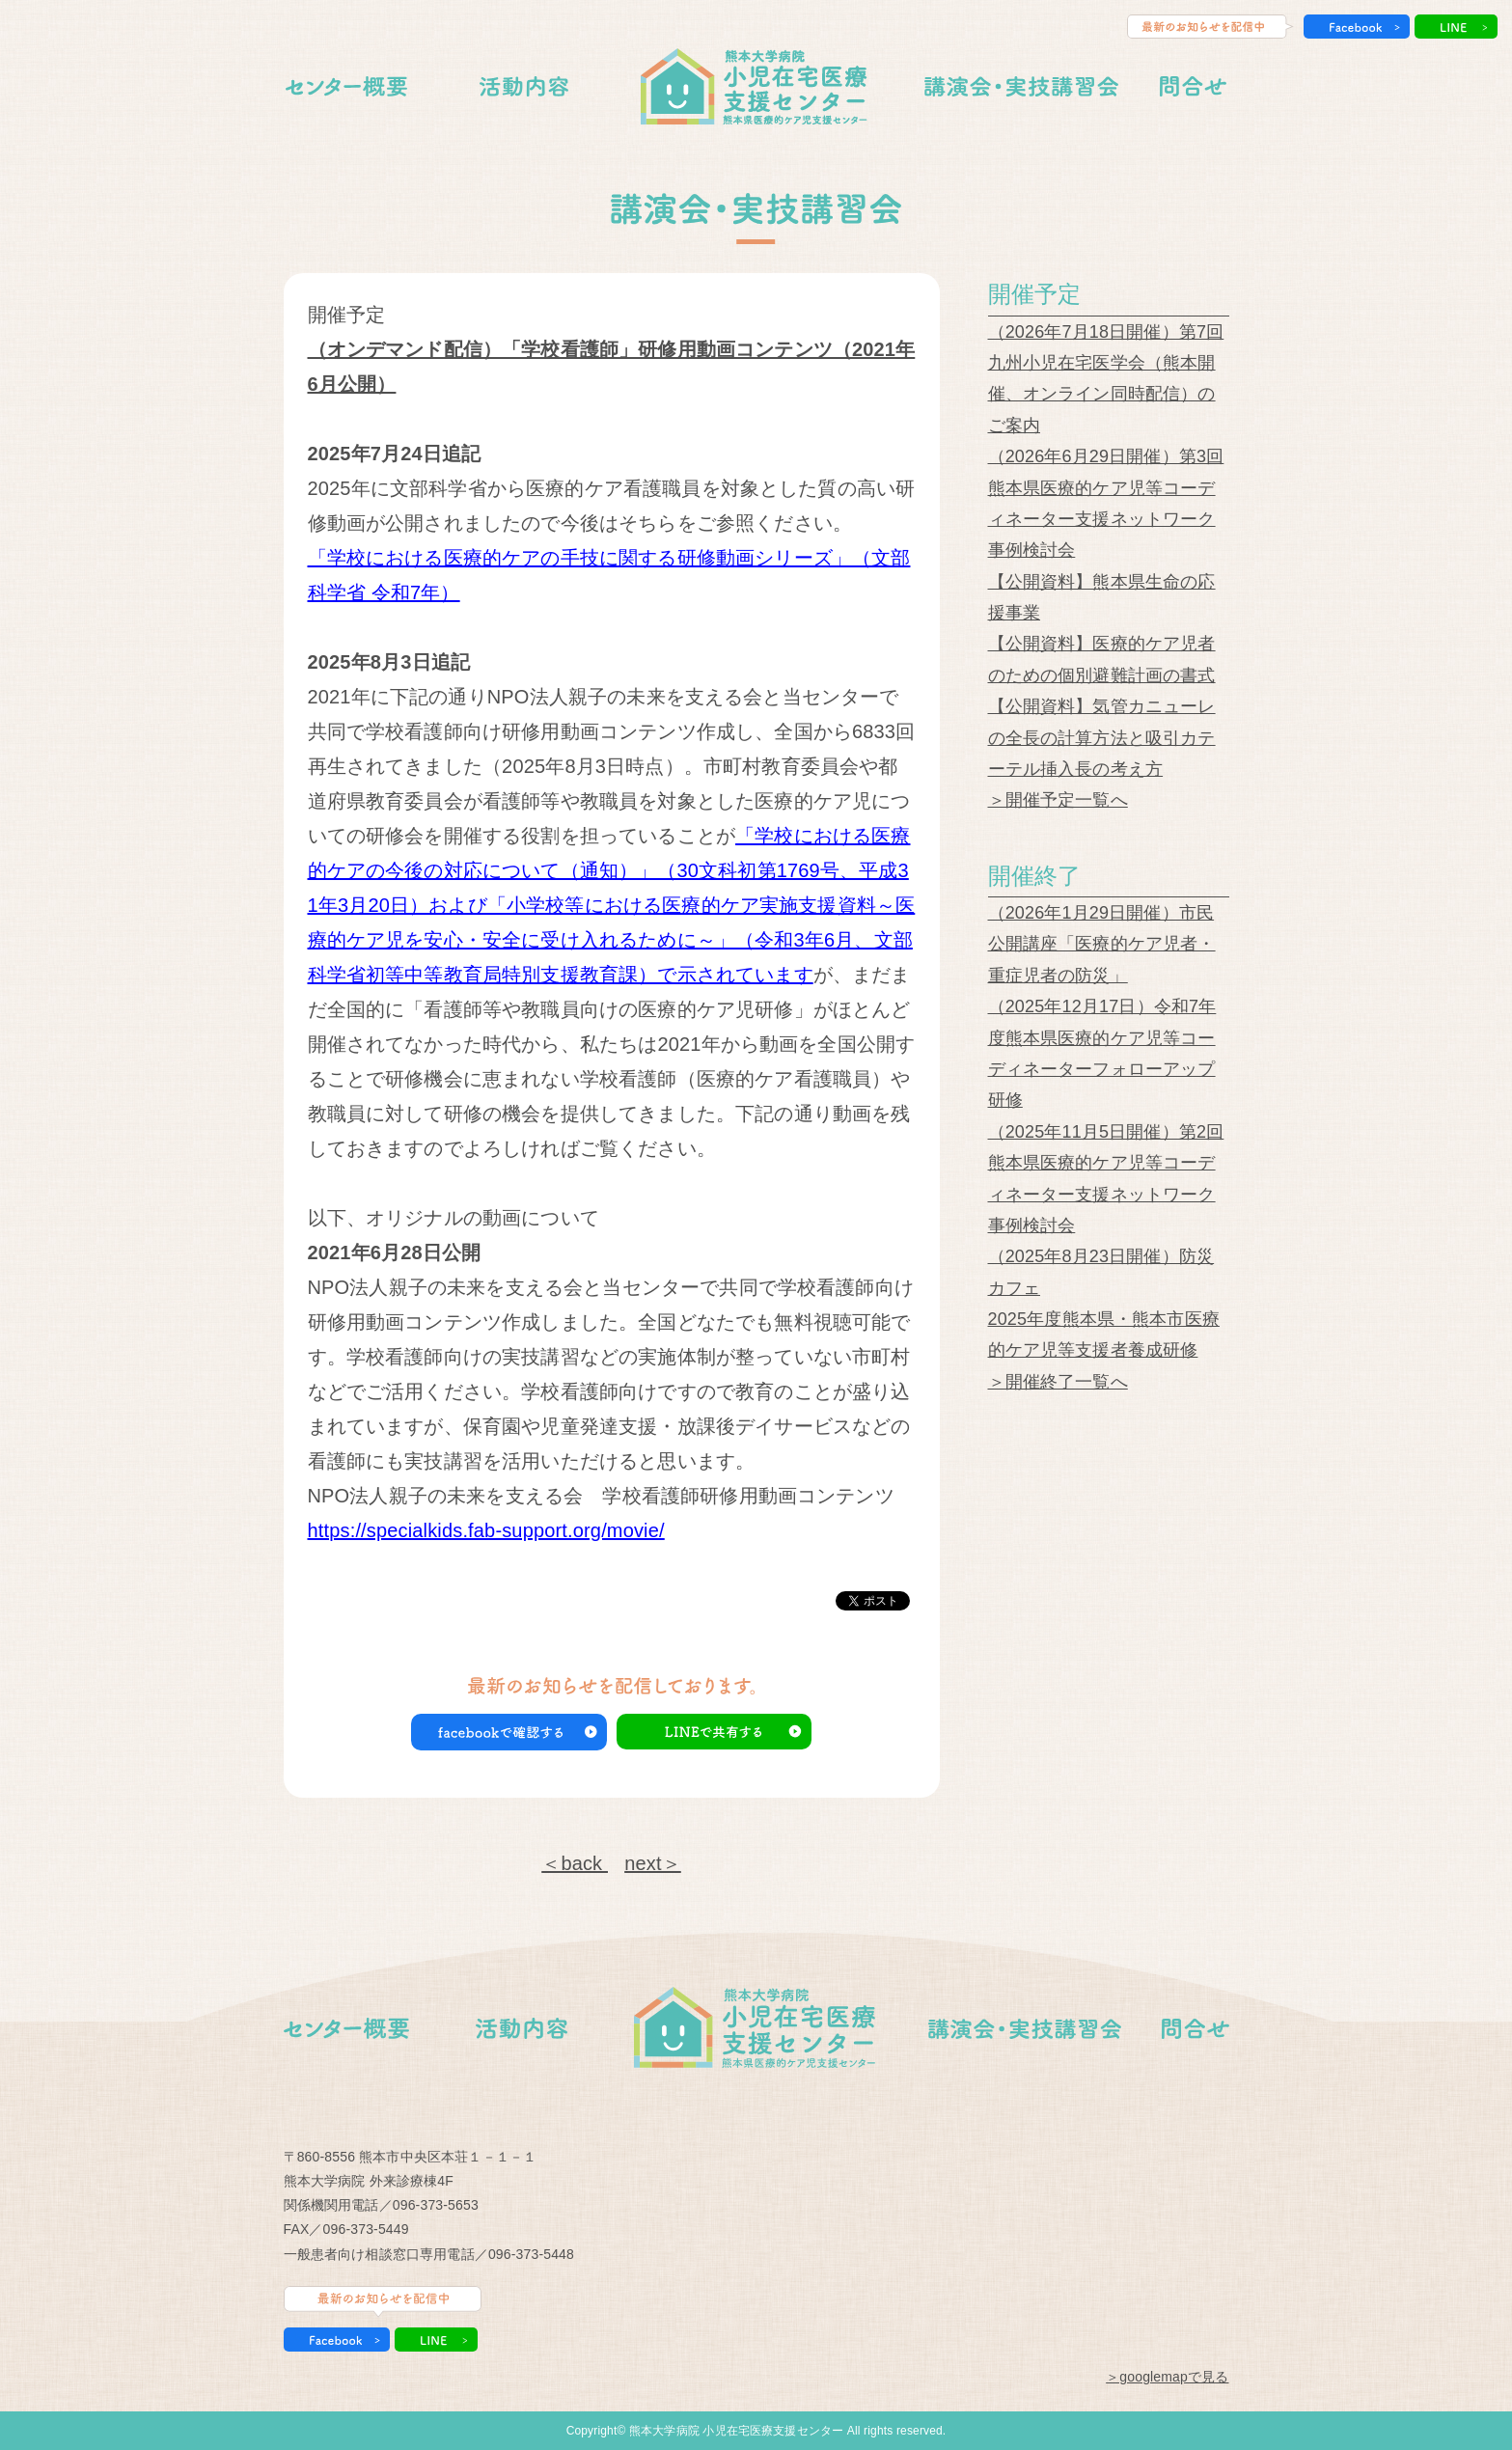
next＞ (652, 1863)
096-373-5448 (531, 2254)
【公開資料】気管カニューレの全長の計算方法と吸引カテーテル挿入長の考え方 (1102, 738)
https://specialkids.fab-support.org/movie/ (486, 1530)
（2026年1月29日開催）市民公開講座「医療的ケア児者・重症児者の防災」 (1102, 944)
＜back (574, 1863)
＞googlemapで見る (1167, 2376)
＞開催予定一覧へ (1058, 800)
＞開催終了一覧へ (1058, 1381)
